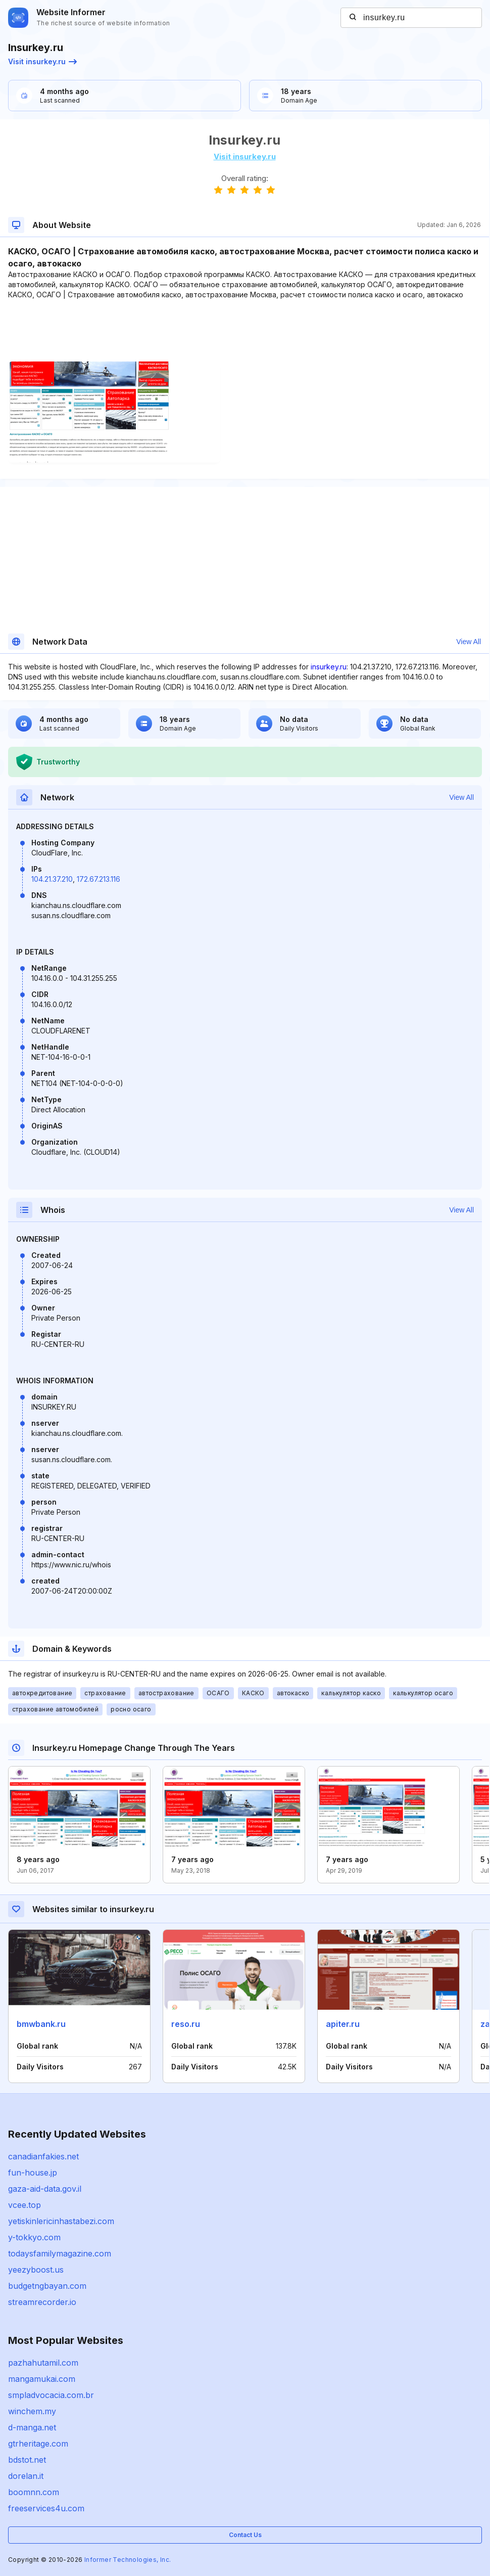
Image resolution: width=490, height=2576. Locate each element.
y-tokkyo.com (34, 2237)
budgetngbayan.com (47, 2286)
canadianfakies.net (43, 2156)
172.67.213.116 (98, 879)
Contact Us (245, 2535)
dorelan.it (25, 2476)
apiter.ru (343, 2024)
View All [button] (468, 642)
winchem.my (32, 2411)
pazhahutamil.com (43, 2363)
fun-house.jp (32, 2172)
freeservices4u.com (46, 2508)
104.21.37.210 (52, 879)
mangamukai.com (41, 2379)
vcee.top (24, 2205)
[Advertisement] (244, 330)
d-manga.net (32, 2427)
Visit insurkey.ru (42, 61)
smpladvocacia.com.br (51, 2395)
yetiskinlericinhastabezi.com (61, 2221)
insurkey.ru (329, 666)
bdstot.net (27, 2460)
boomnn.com (33, 2492)
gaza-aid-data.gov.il (44, 2189)
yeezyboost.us (36, 2270)
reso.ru (185, 2024)
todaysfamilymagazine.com (59, 2253)
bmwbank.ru (41, 2024)
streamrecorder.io (42, 2302)
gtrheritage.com (38, 2443)
